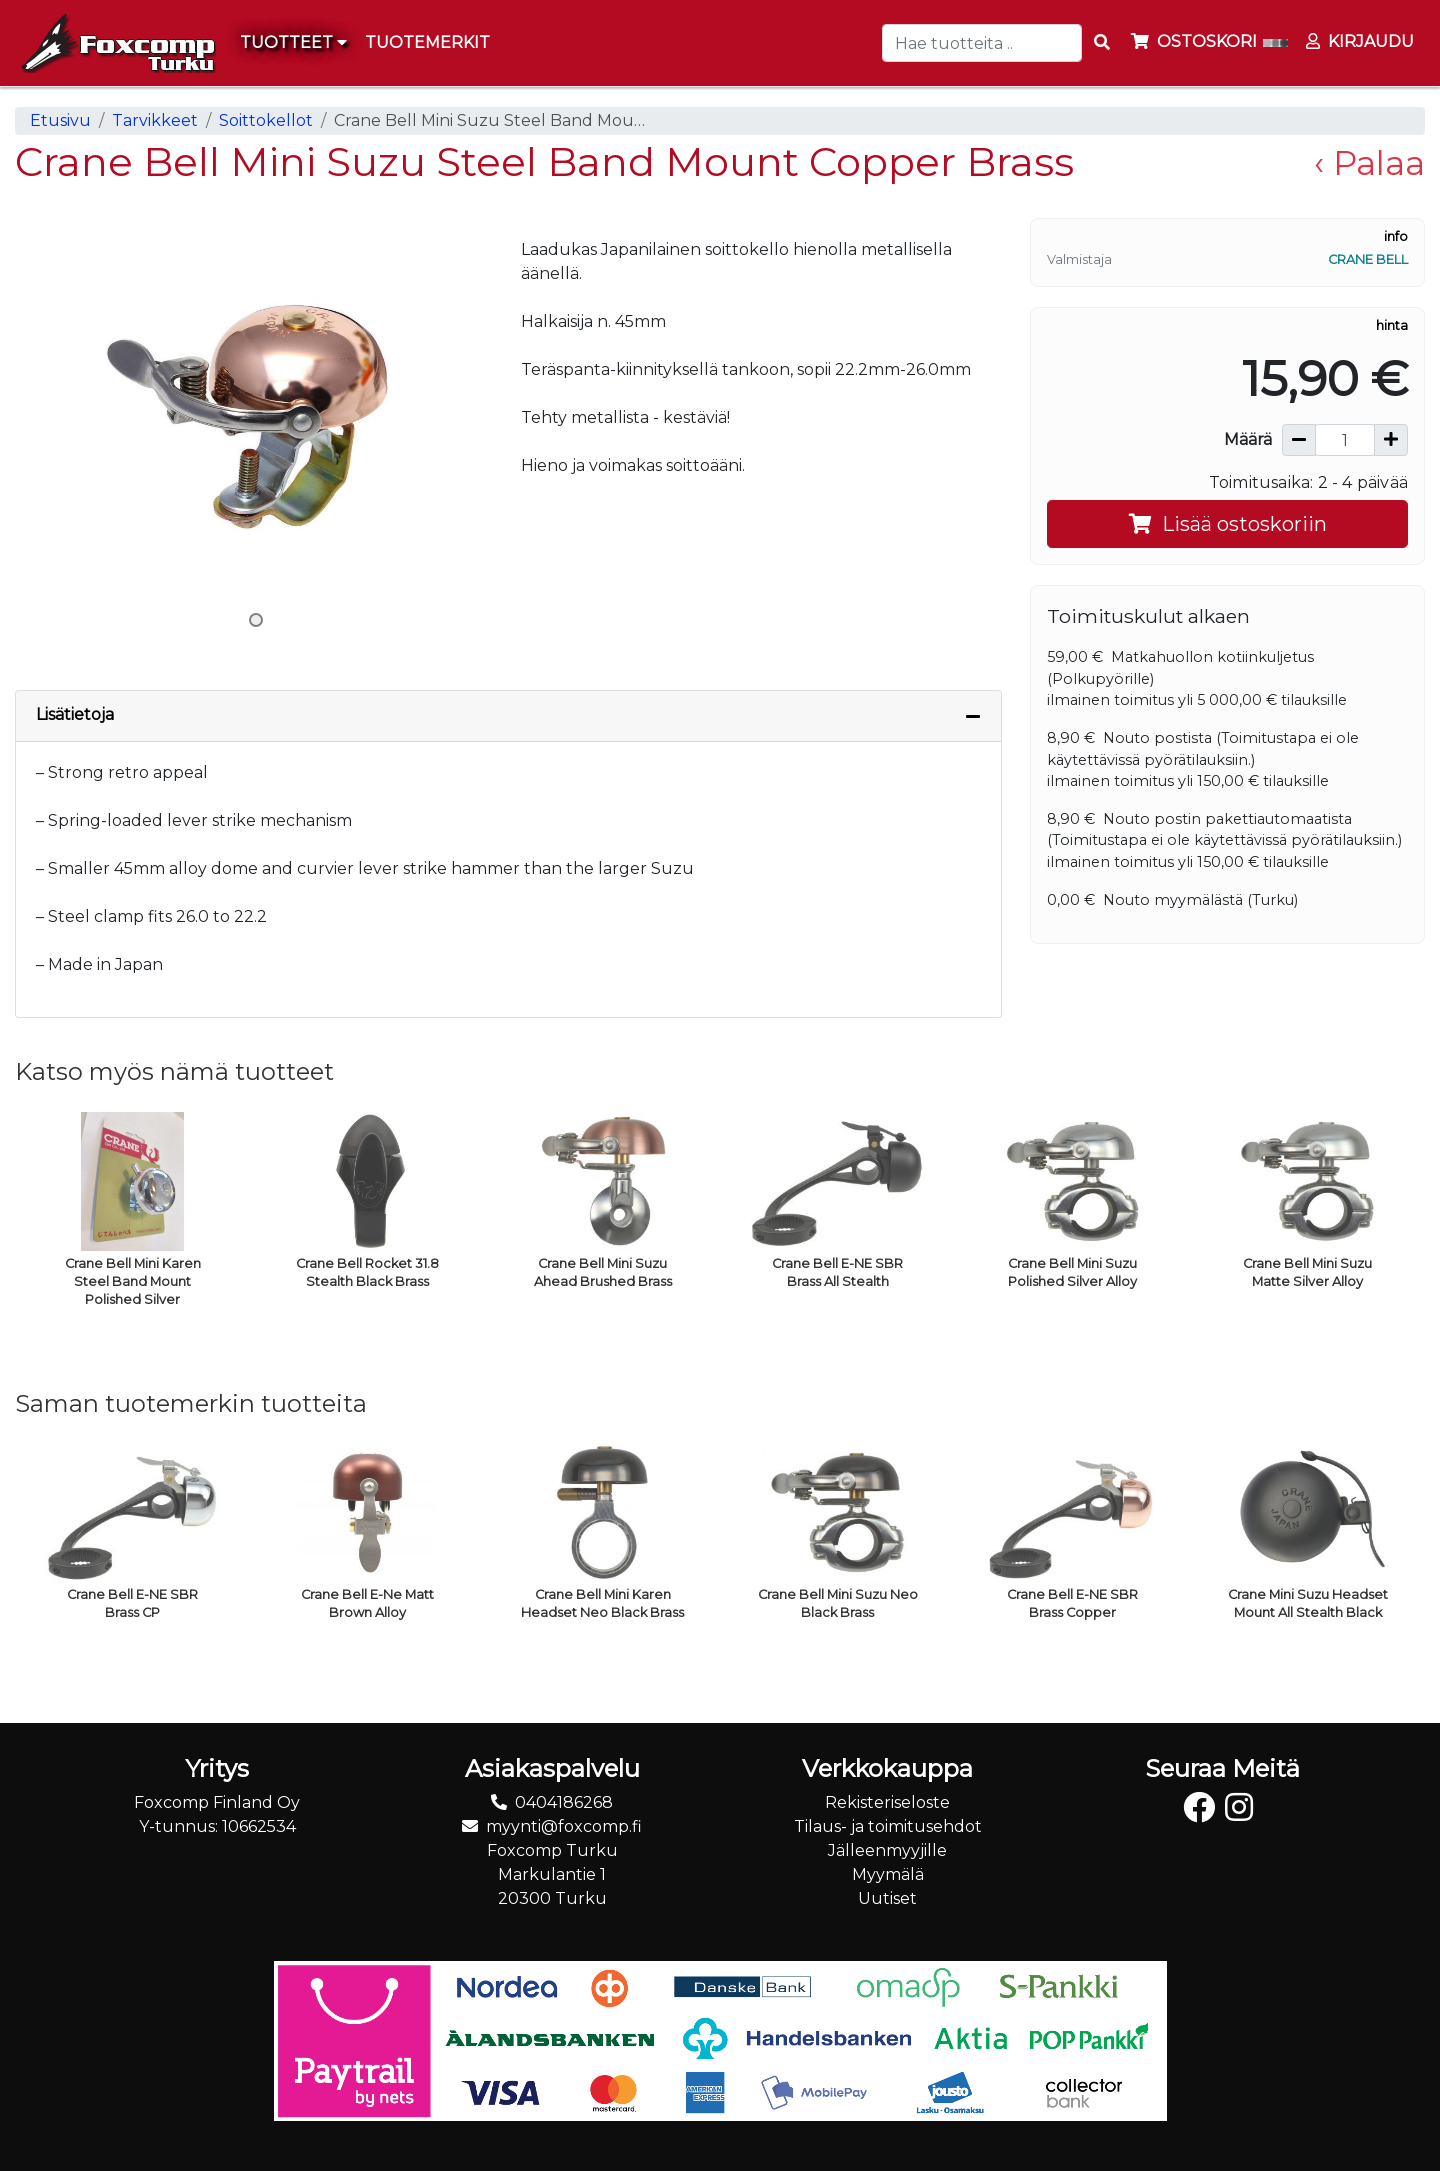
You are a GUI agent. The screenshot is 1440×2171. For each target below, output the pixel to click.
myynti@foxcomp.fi (564, 1826)
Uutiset (887, 1898)
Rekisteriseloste (887, 1802)
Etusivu (60, 120)
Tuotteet (293, 42)
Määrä (1248, 439)
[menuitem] (428, 43)
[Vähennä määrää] (1299, 440)
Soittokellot (266, 120)
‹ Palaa (1369, 162)
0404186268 (564, 1802)
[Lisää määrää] (1391, 440)
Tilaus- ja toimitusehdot (888, 1826)
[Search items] (1102, 43)
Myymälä (888, 1874)
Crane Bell (1368, 259)
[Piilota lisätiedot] (973, 716)
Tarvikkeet (155, 120)
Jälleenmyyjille (887, 1850)
